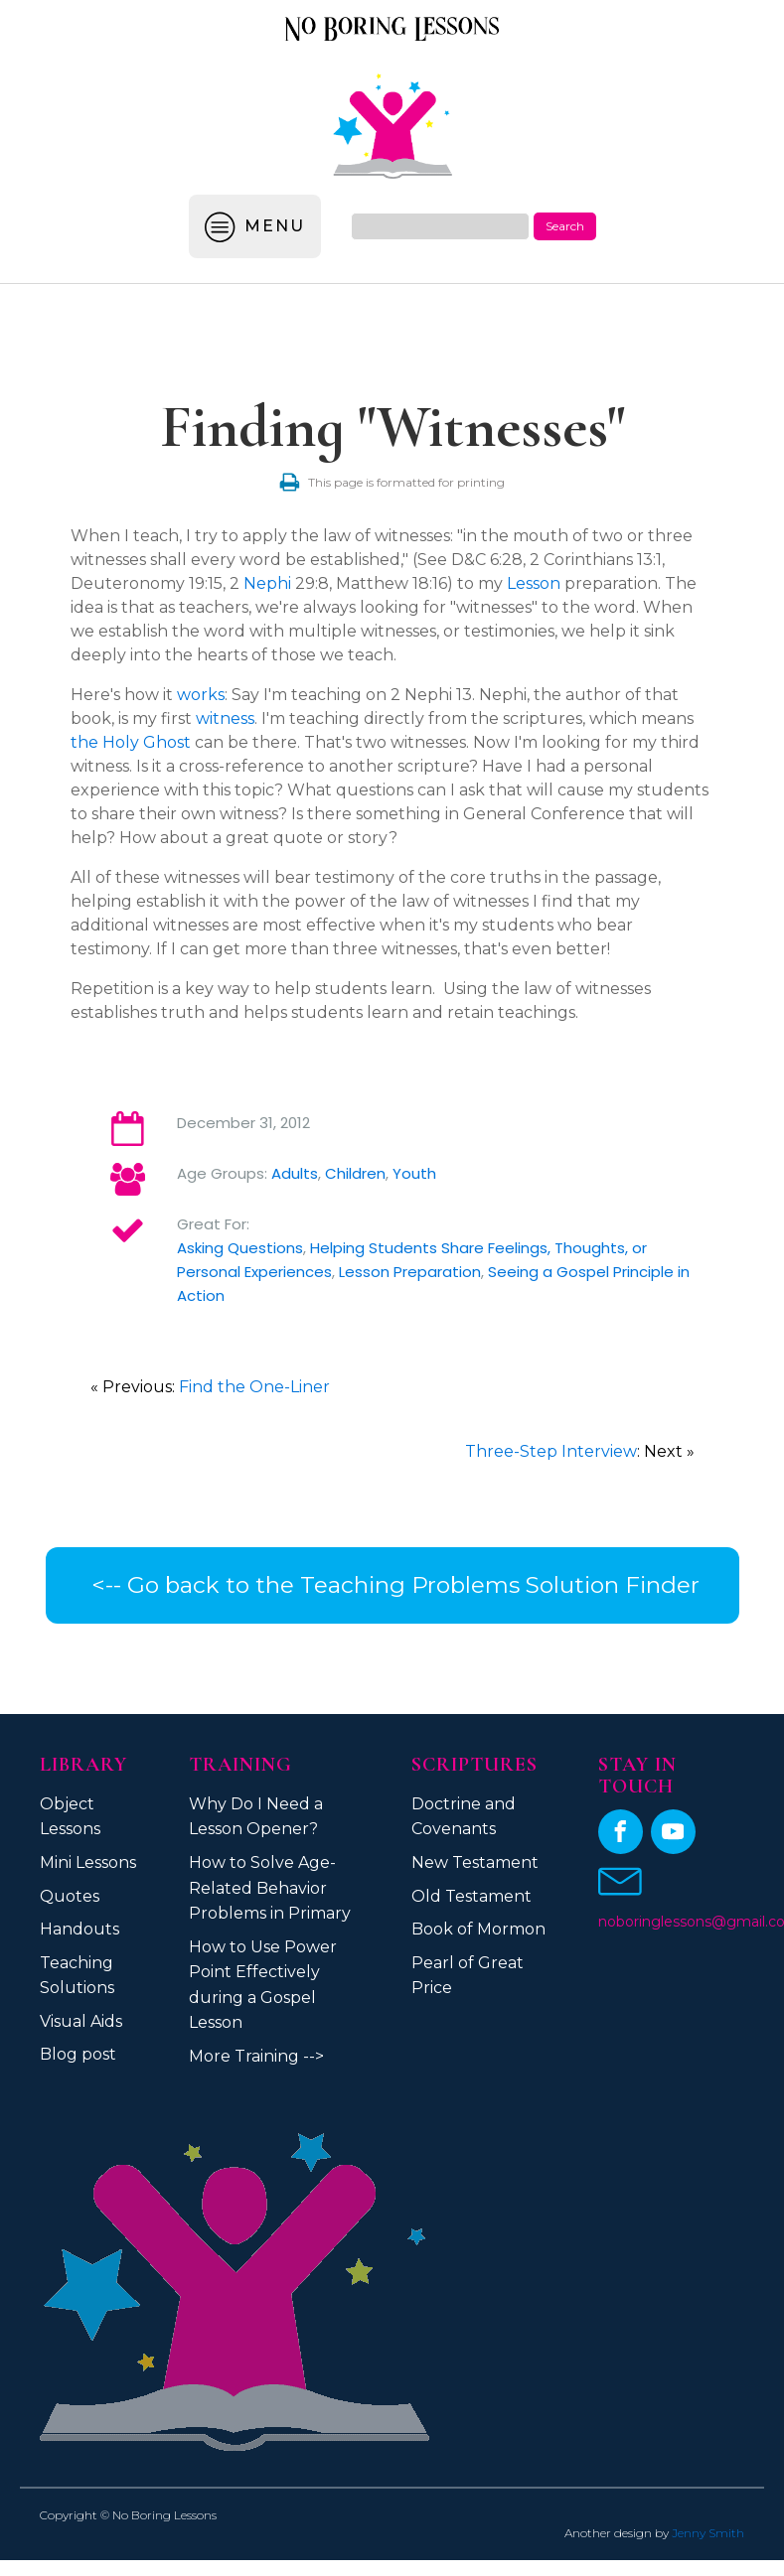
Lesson (533, 583)
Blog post (78, 2054)
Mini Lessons (88, 1862)
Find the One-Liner (254, 1386)
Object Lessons (70, 1816)
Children (355, 1173)
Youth (414, 1173)
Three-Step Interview (551, 1451)
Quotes (69, 1896)
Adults (294, 1173)
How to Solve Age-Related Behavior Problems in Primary (270, 1888)
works (201, 694)
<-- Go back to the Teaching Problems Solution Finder (392, 1585)
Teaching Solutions (77, 1975)
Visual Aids (81, 2021)
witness (225, 718)
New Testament (475, 1862)
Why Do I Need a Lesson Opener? (256, 1816)
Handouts (79, 1929)
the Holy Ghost (131, 742)
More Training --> (256, 2056)
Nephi (267, 583)
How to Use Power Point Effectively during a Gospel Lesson (263, 1985)
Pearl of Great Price (467, 1975)
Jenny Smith (708, 2532)
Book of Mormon (478, 1929)
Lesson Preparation (410, 1271)
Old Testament (471, 1896)
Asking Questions (240, 1247)
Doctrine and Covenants (463, 1816)
